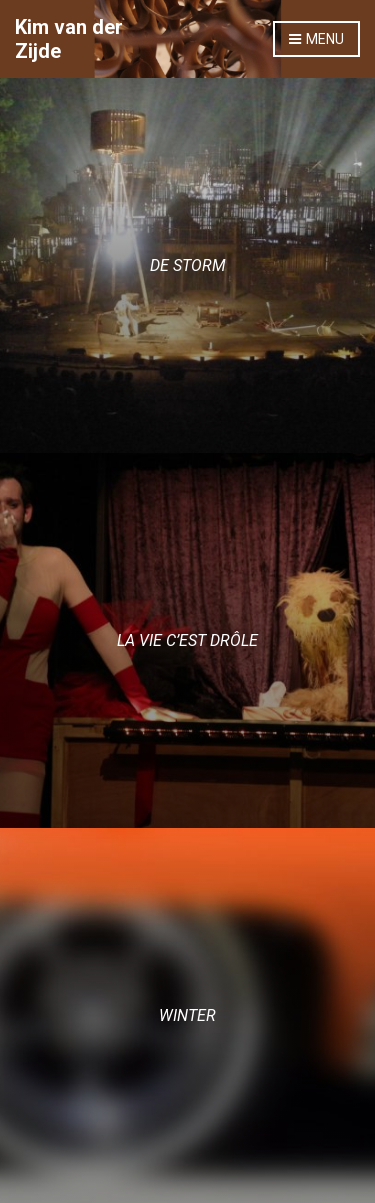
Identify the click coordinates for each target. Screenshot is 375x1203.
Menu (316, 40)
